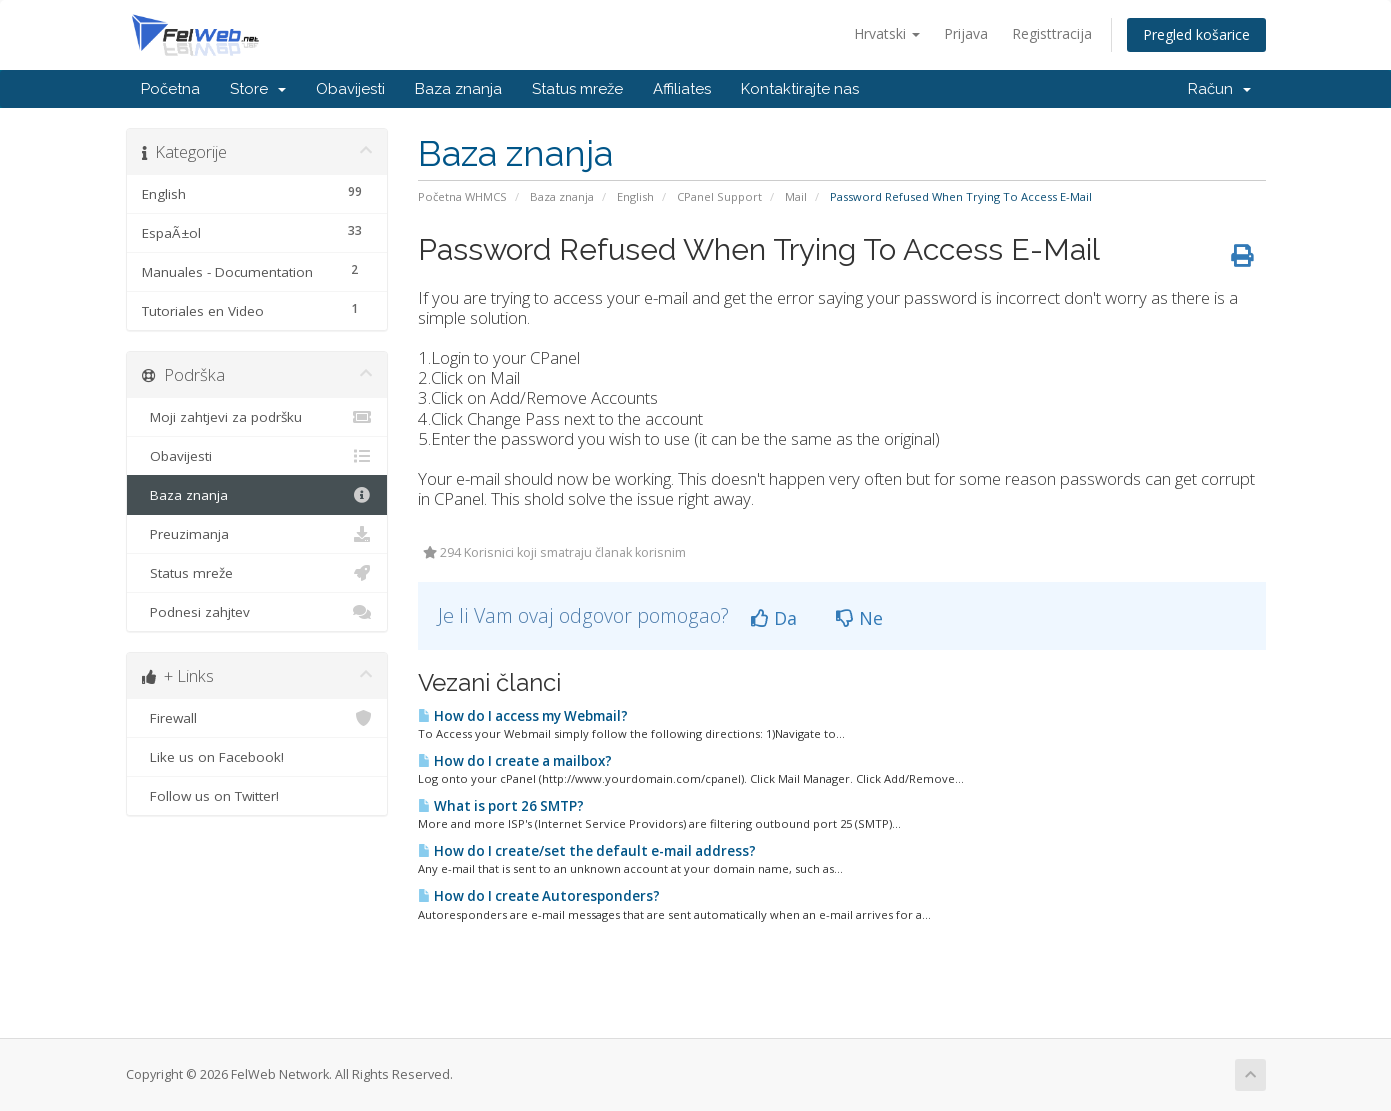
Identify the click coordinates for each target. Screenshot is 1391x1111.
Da (774, 618)
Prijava (966, 33)
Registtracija (1052, 33)
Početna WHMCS (462, 196)
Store (258, 89)
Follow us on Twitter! (257, 796)
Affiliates (682, 89)
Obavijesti (350, 89)
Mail (796, 196)
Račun (1219, 89)
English (635, 196)
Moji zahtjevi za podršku (257, 417)
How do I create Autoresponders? (539, 896)
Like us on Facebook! (257, 757)
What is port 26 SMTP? (501, 806)
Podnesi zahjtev (257, 612)
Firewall (257, 718)
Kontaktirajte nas (800, 89)
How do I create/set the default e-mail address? (587, 851)
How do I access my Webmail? (523, 716)
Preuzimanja (257, 534)
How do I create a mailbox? (515, 761)
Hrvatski (887, 33)
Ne (859, 618)
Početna (170, 89)
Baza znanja (458, 89)
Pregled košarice (1196, 34)
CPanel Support (719, 196)
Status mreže (577, 89)
